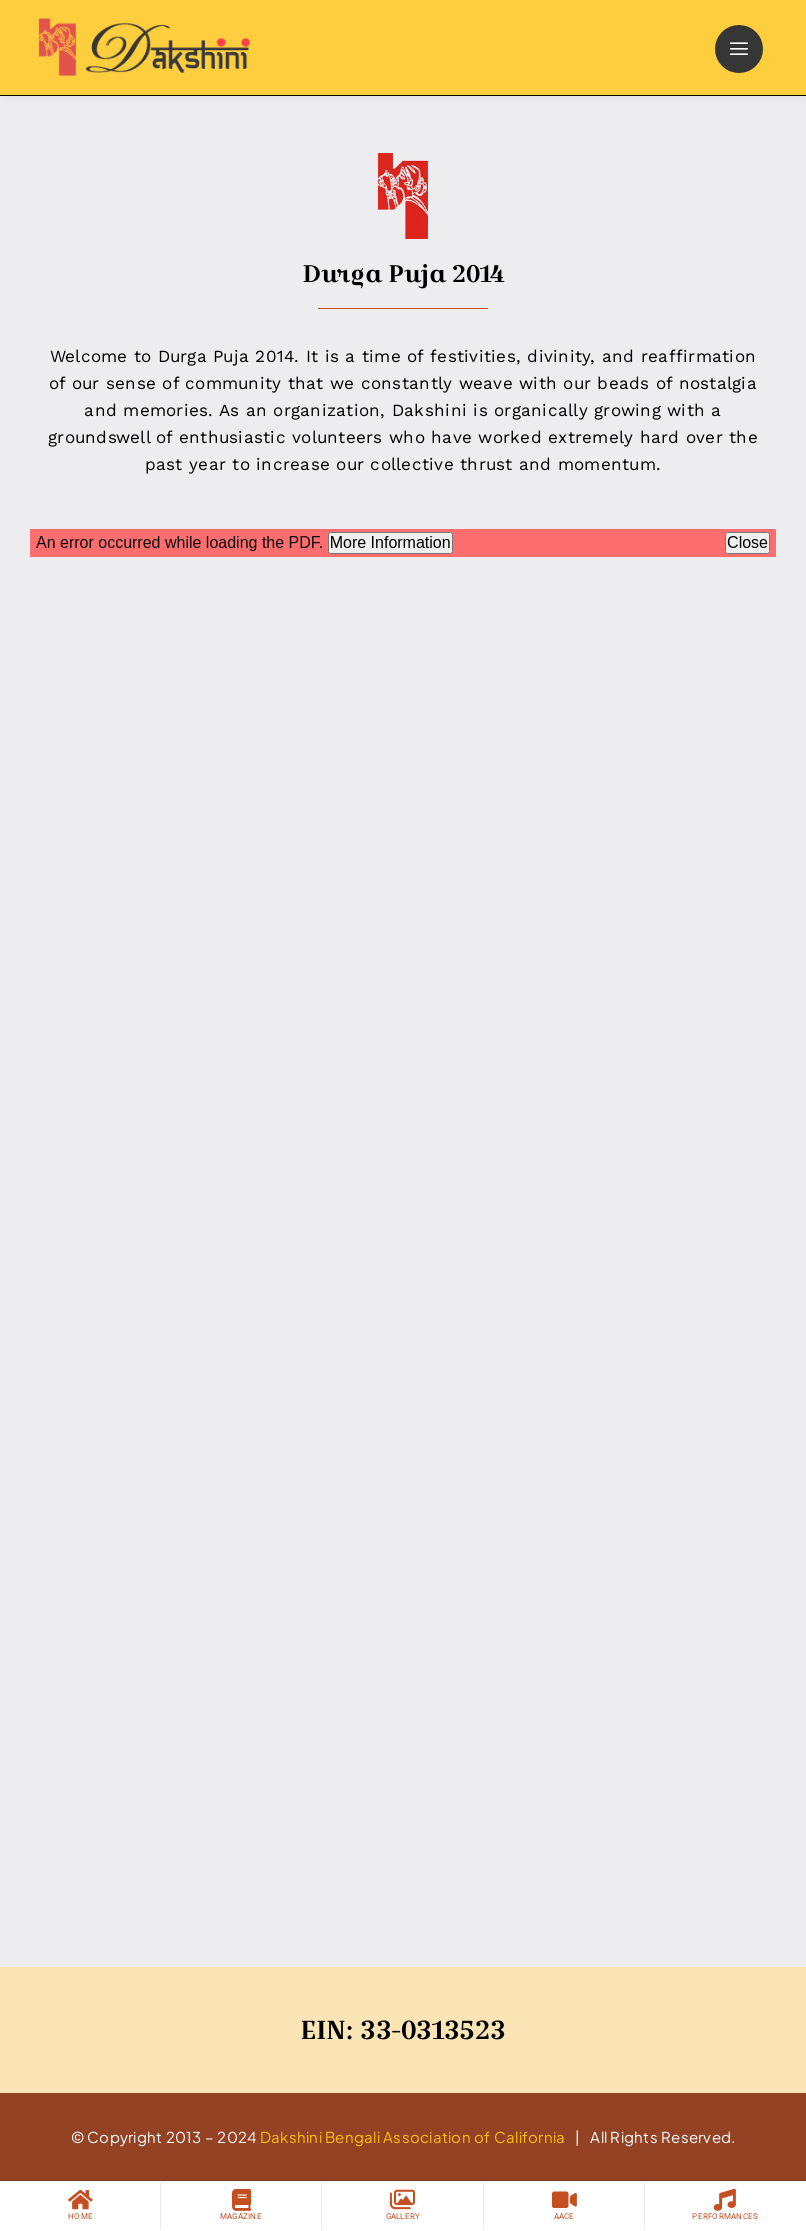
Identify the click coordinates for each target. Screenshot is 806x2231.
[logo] (140, 26)
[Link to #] (739, 49)
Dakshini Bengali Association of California (413, 2136)
